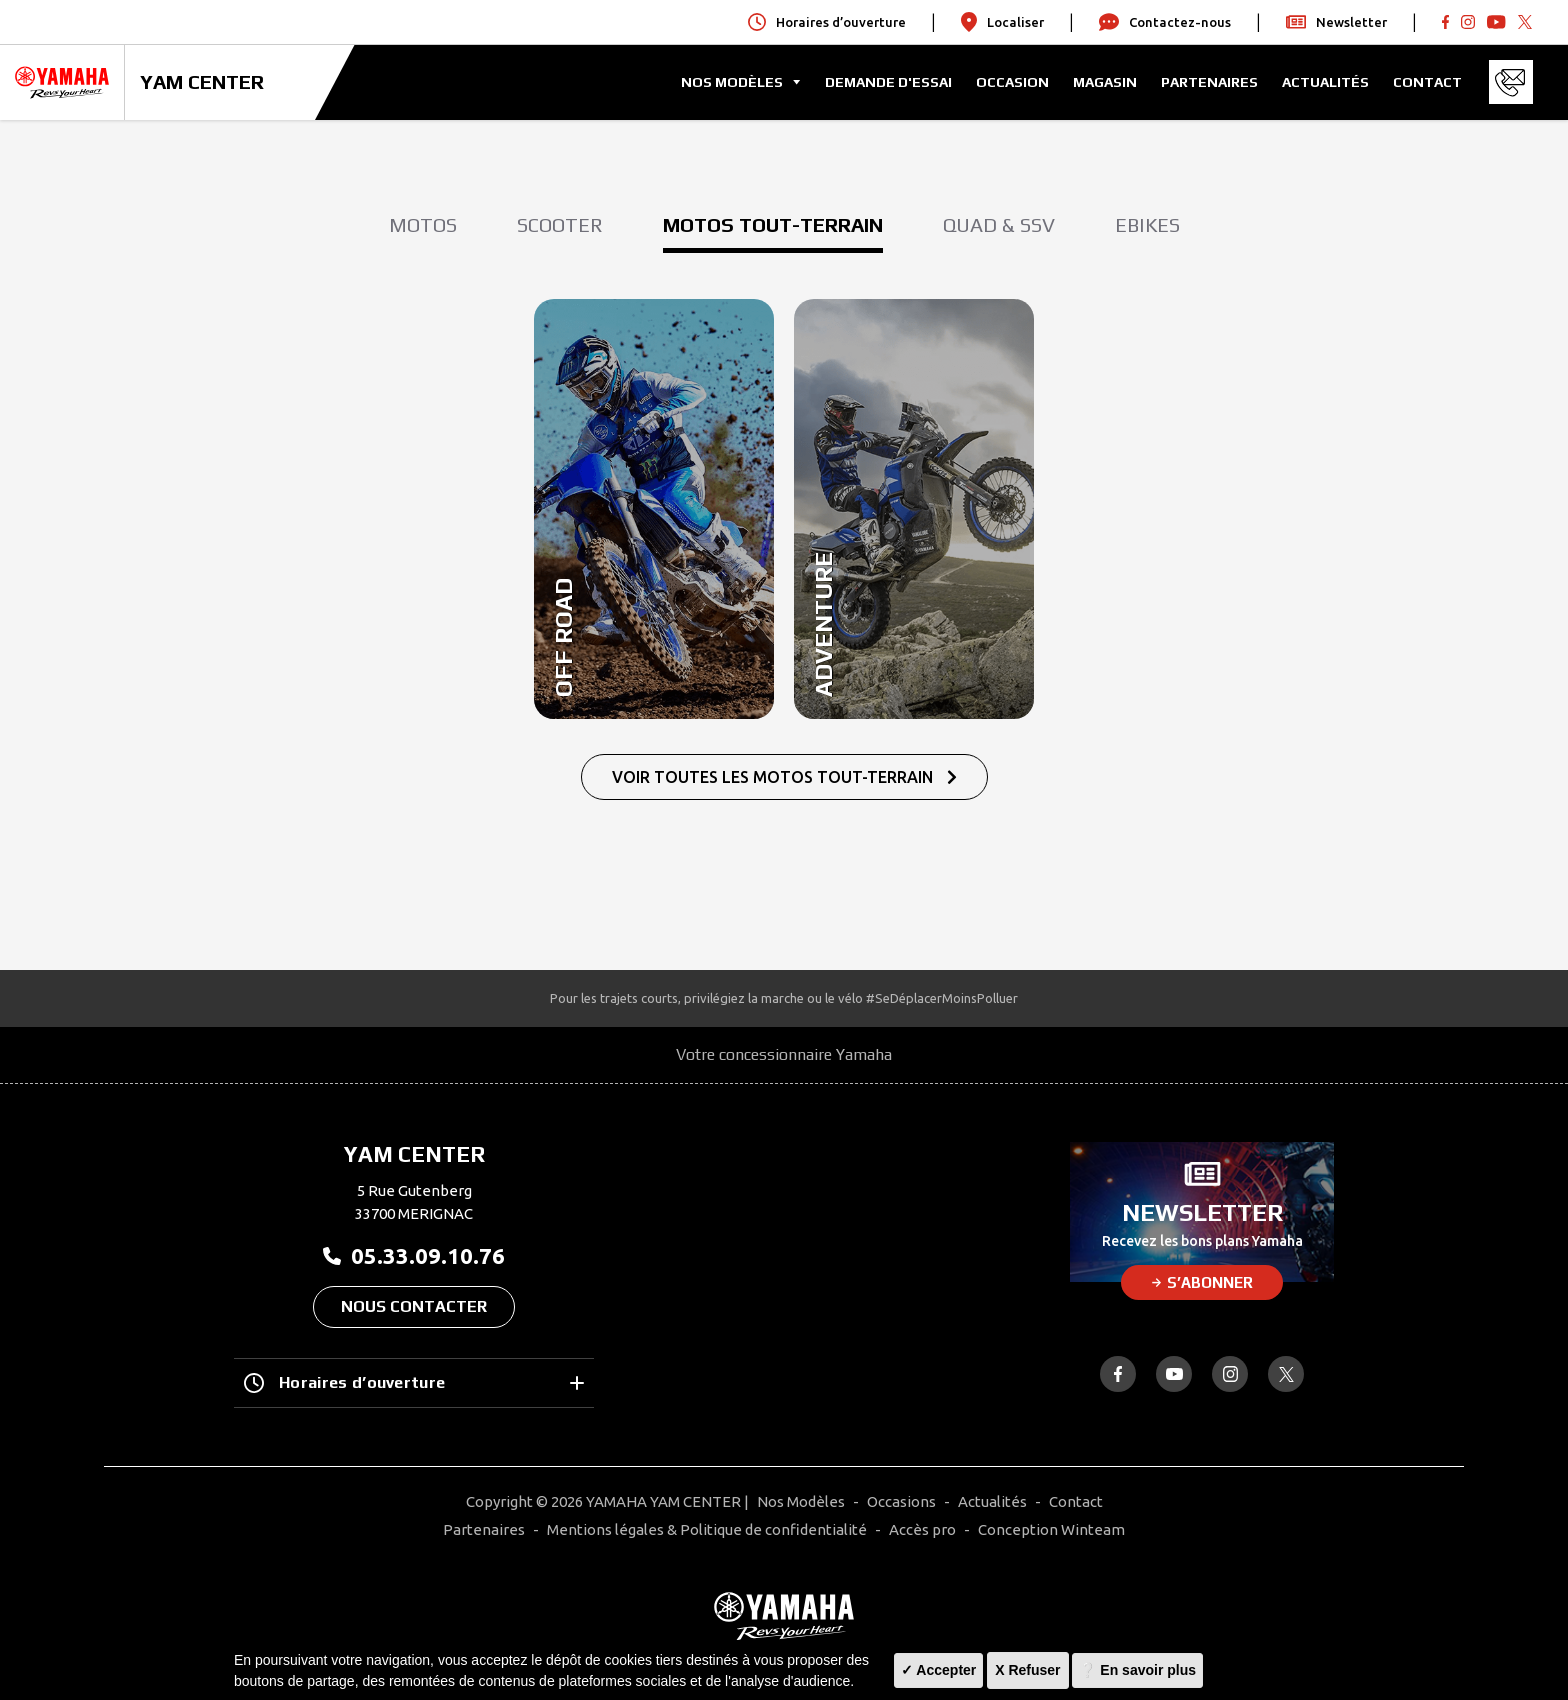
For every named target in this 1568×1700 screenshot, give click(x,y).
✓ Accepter (938, 1670)
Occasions (901, 1501)
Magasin (1105, 82)
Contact (1427, 82)
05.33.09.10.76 (414, 1255)
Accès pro (922, 1529)
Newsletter (1336, 22)
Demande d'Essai (888, 82)
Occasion (1012, 82)
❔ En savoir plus (1137, 1670)
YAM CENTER (202, 81)
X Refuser (1027, 1670)
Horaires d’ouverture (414, 1383)
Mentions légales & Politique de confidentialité (707, 1529)
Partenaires (1209, 82)
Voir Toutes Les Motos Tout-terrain (784, 777)
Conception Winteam (1051, 1529)
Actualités (1325, 82)
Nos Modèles (801, 1501)
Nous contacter (414, 1306)
